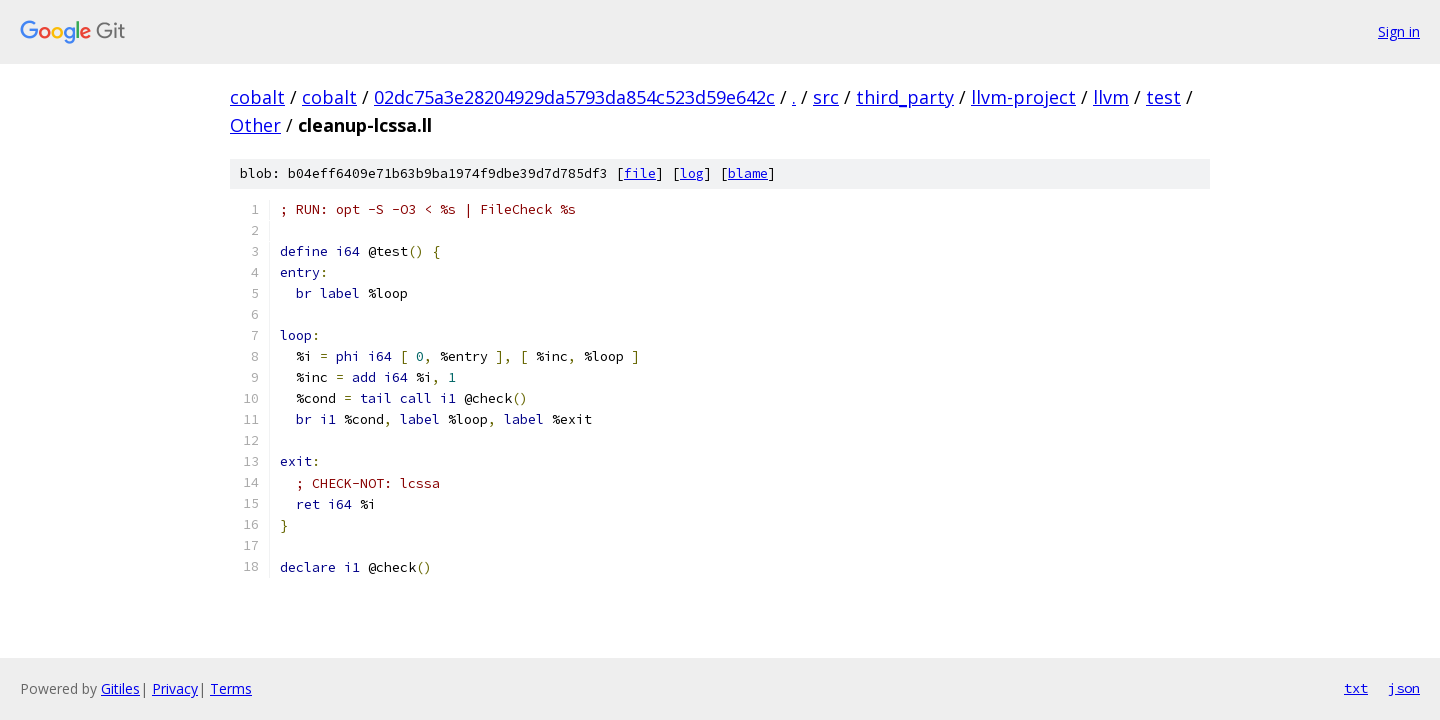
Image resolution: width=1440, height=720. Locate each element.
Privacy (175, 688)
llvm (1111, 97)
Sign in (1399, 31)
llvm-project (1023, 97)
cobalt (257, 97)
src (826, 97)
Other (255, 125)
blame (748, 173)
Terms (231, 688)
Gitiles (120, 688)
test (1163, 97)
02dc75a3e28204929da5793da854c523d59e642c (574, 97)
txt (1356, 688)
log (692, 173)
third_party (905, 97)
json (1404, 688)
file (640, 173)
